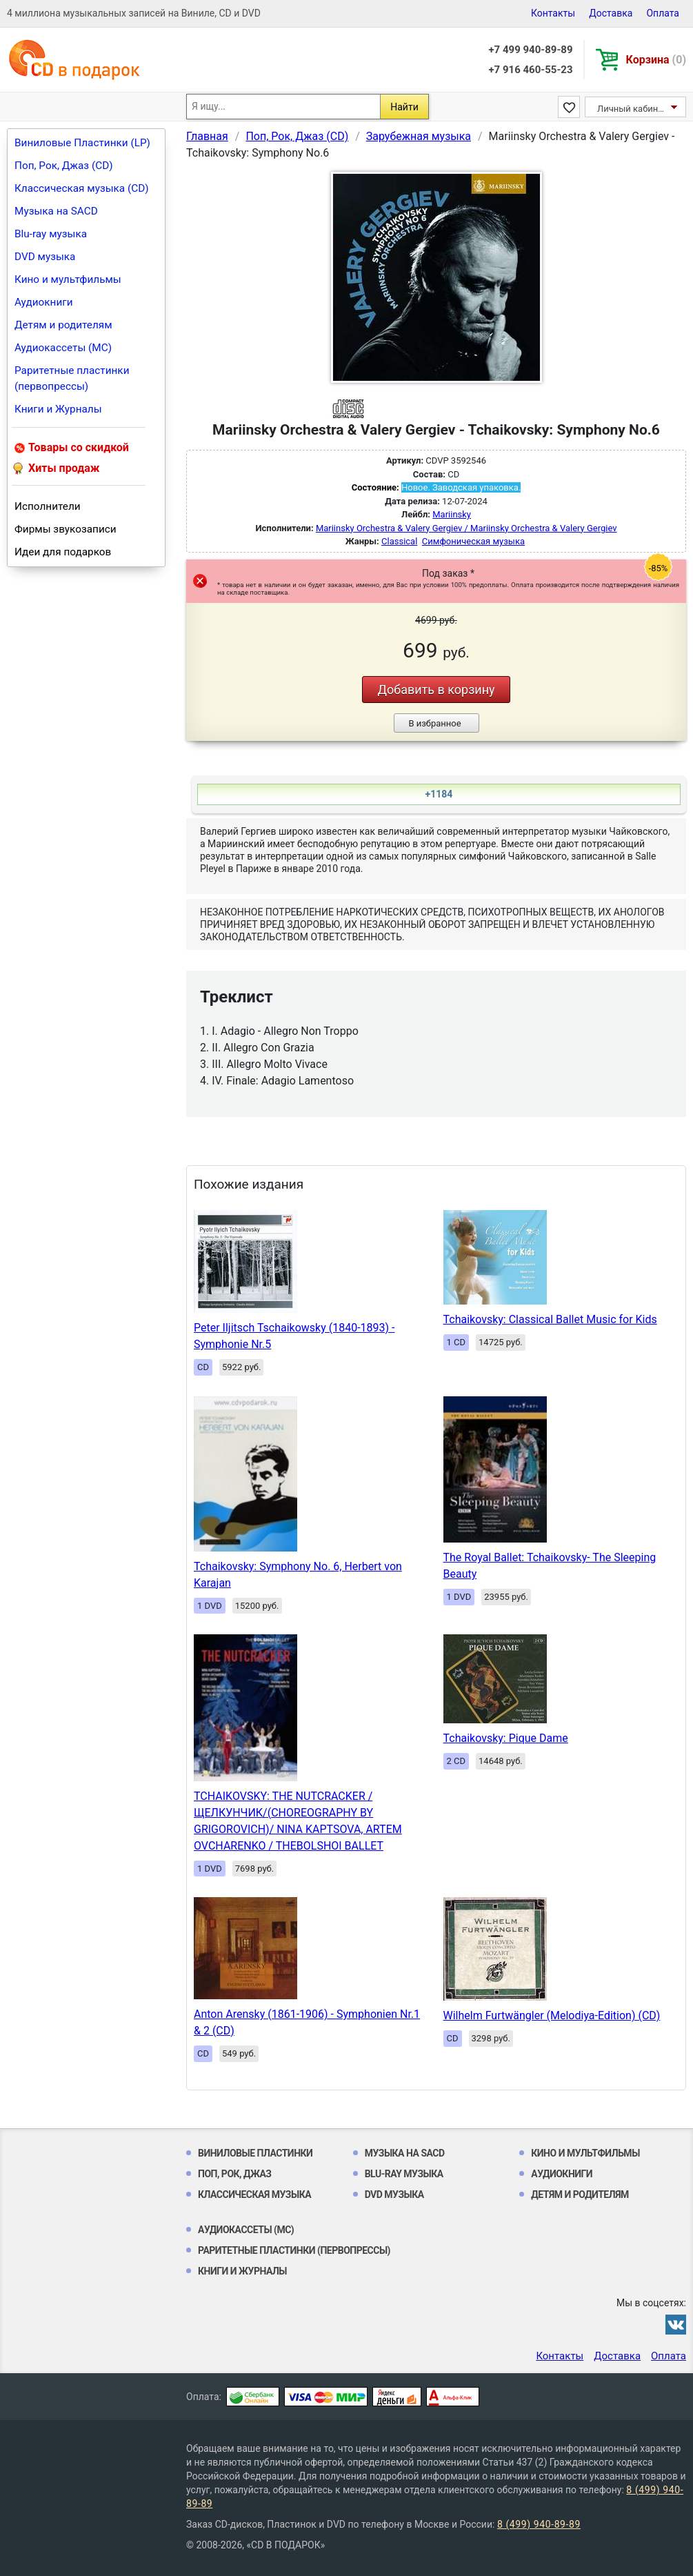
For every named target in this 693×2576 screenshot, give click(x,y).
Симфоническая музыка (473, 541)
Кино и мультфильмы (67, 279)
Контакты (553, 13)
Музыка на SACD (56, 211)
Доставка (610, 13)
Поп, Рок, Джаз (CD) (63, 165)
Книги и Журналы (58, 409)
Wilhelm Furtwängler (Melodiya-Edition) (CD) (552, 2015)
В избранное (434, 723)
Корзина (656, 59)
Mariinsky (451, 514)
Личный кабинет (632, 108)
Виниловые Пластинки (255, 2153)
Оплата (662, 13)
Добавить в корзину (435, 689)
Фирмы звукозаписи (65, 529)
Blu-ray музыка (50, 234)
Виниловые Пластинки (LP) (82, 143)
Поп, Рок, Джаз (235, 2173)
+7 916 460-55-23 (530, 69)
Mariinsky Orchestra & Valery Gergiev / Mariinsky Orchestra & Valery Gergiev (466, 528)
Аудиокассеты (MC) (63, 347)
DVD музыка (44, 256)
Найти (404, 106)
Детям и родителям (63, 325)
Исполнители (47, 506)
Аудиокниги (43, 302)
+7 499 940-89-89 (530, 49)
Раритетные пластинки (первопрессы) (72, 378)
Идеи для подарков (62, 552)
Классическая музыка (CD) (81, 188)
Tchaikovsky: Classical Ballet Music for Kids (550, 1319)
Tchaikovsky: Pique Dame (505, 1738)
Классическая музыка (254, 2194)
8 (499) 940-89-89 (539, 2524)
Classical (399, 541)
